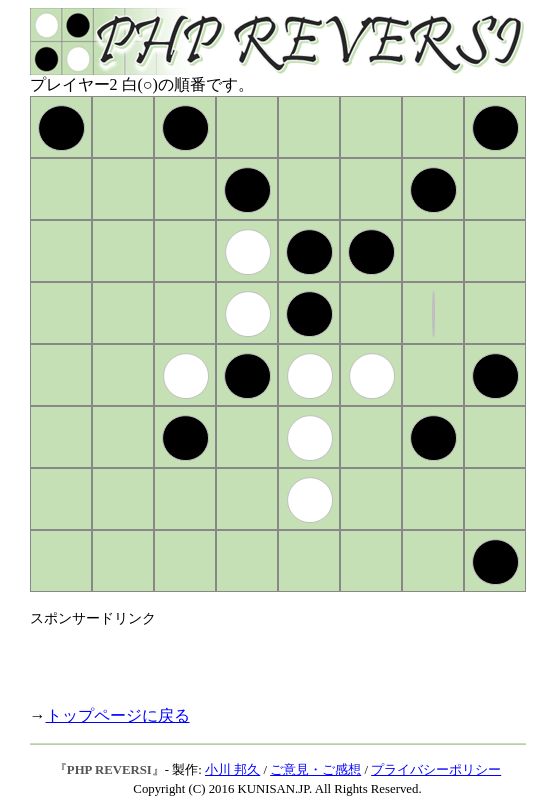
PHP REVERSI (109, 770)
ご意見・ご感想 (315, 770)
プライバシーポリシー (436, 770)
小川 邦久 (232, 770)
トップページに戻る (118, 715)
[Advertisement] (264, 658)
